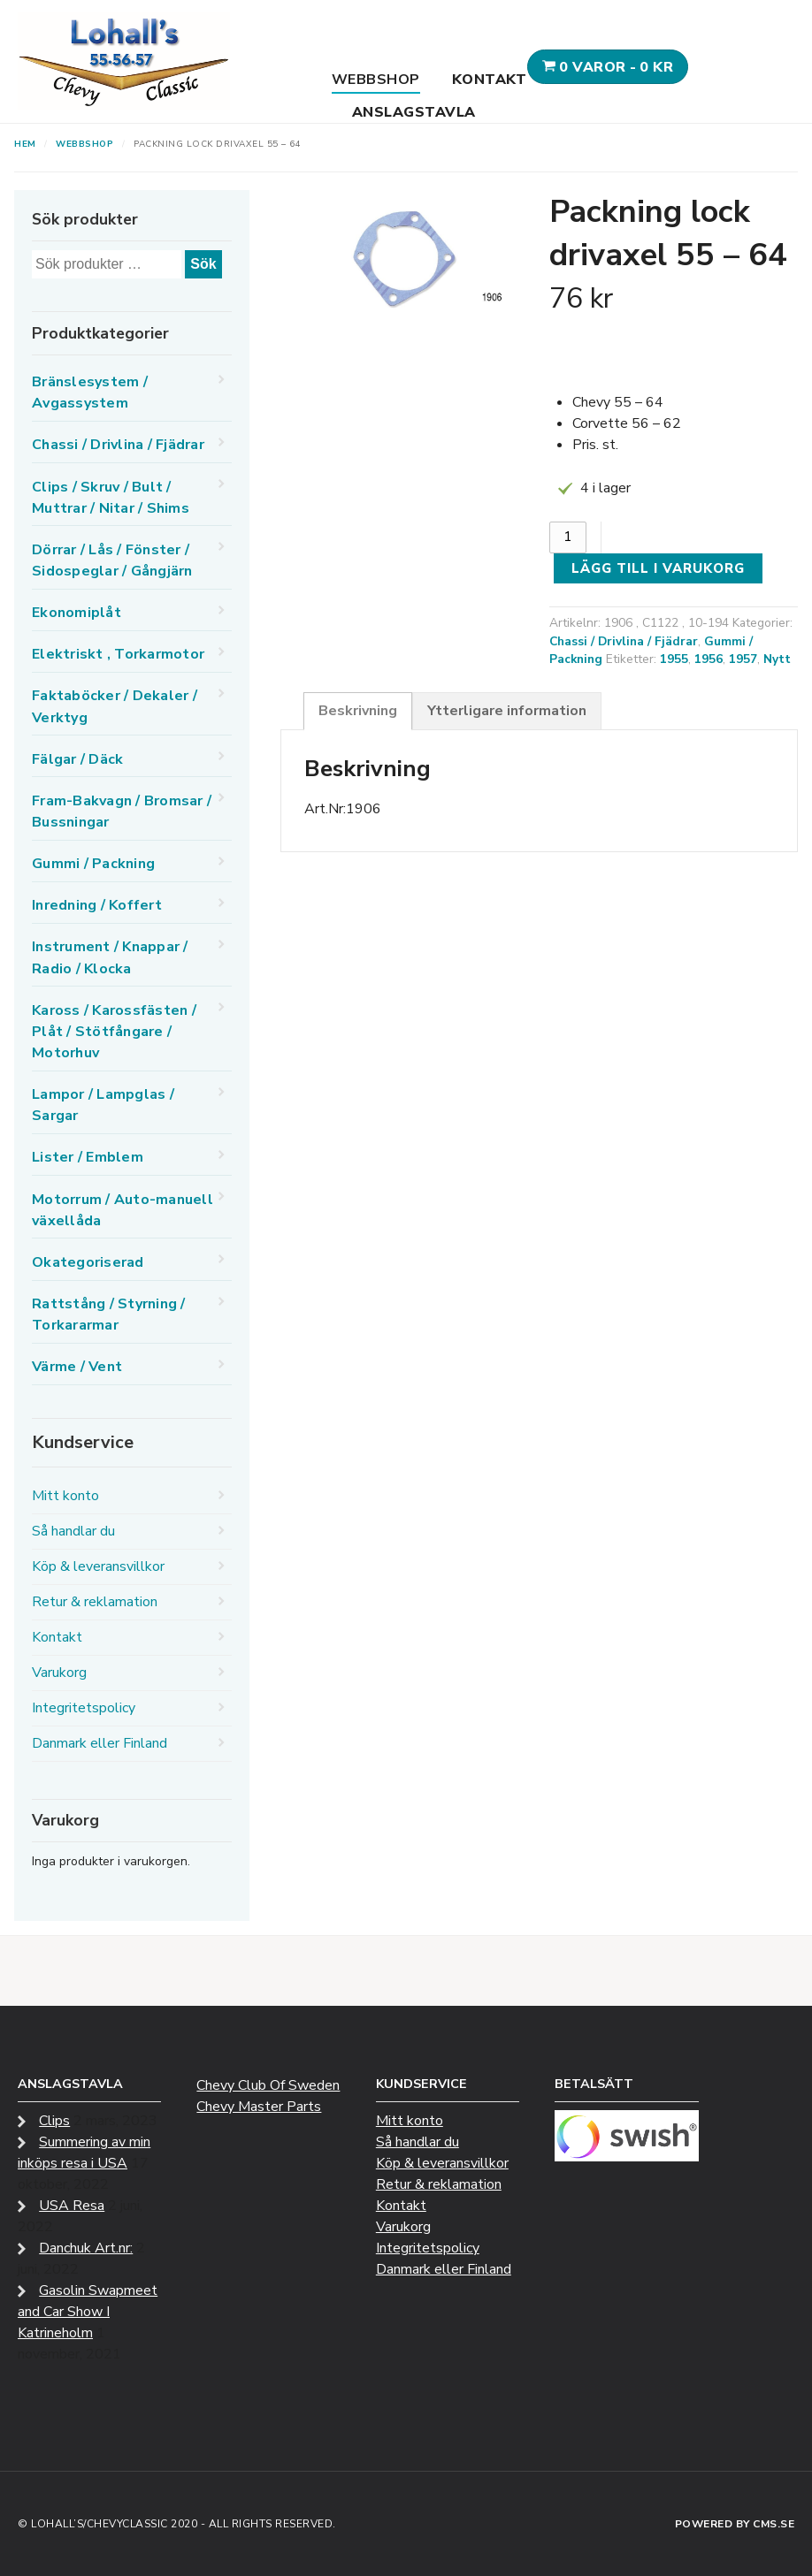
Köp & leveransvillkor (98, 1566)
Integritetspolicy (83, 1708)
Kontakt (489, 79)
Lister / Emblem (87, 1157)
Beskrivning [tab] (357, 710)
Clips (54, 2120)
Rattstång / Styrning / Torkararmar (109, 1314)
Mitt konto (65, 1495)
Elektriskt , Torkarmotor (118, 654)
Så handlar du (73, 1531)
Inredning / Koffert (97, 905)
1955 (674, 659)
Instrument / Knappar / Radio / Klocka (110, 957)
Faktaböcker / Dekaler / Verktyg (114, 706)
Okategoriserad (88, 1262)
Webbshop (376, 79)
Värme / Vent (77, 1366)
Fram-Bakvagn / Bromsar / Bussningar (121, 811)
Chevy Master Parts (258, 2106)
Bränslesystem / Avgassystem (90, 392)
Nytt (777, 659)
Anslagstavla (414, 112)
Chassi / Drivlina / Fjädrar (623, 641)
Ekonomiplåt (76, 612)
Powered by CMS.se (735, 2524)
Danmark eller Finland (99, 1743)
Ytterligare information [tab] (506, 710)
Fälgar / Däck (77, 759)
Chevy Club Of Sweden (268, 2085)
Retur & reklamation (94, 1602)
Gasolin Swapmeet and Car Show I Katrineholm (87, 2312)
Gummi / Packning (93, 863)
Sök (203, 263)
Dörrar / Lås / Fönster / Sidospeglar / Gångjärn (112, 560)
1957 (743, 659)
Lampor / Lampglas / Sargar (103, 1105)
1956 (708, 659)
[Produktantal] (567, 537)
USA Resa (71, 2205)
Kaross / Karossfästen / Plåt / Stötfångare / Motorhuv (114, 1032)
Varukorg (59, 1672)
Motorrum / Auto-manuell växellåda (122, 1210)
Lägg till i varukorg (658, 568)
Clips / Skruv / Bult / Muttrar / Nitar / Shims (110, 497)
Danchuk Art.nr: (86, 2248)
